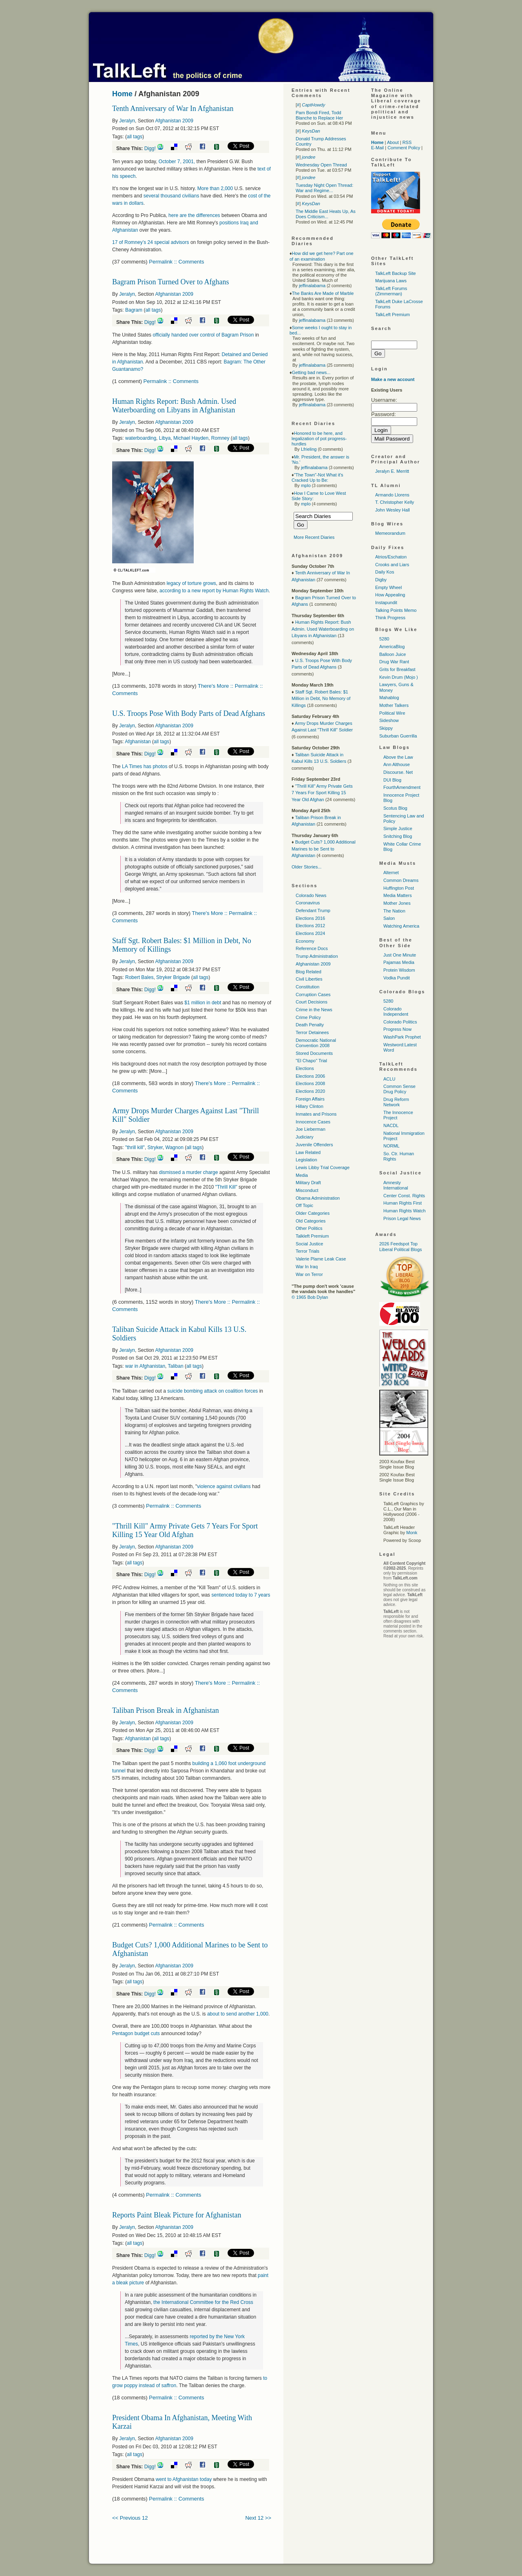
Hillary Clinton (309, 1106)
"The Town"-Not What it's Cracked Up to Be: (317, 477)
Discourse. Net (398, 772)
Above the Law (398, 757)
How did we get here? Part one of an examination (322, 256)
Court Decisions (311, 1001)
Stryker (155, 1147)
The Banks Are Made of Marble (323, 293)
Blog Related (308, 971)
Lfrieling (309, 449)
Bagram (133, 310)
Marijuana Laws (391, 280)
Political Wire (392, 713)
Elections (305, 1068)
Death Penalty (310, 1024)
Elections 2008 (310, 1083)
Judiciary (304, 1136)
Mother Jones (397, 903)
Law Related (308, 1152)
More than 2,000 (215, 188)
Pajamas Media (398, 962)
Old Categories (310, 1220)
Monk (411, 1532)
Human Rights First (402, 1203)
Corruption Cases (313, 994)
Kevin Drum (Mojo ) (398, 677)
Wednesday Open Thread (321, 164)
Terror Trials (307, 1251)
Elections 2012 (310, 925)
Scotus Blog (395, 808)
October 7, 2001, (176, 161)
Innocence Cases (313, 1121)
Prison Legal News (402, 1218)
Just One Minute (399, 954)
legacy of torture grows (191, 583)
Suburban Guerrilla (398, 735)
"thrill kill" (135, 1147)
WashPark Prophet (402, 1036)
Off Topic (304, 1205)
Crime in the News (314, 1009)
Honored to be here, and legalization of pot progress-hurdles (319, 438)
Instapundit (386, 602)
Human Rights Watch (404, 1210)
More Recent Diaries (314, 537)
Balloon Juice (392, 654)
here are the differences (194, 215)
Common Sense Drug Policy (399, 1089)
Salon (389, 918)
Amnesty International (395, 1185)
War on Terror (309, 1274)
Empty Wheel (388, 587)
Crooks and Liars (392, 564)
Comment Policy (403, 147)
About (393, 142)
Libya (165, 438)
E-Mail (377, 147)
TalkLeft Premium (392, 314)
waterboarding (140, 438)
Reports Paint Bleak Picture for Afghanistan (176, 2215)
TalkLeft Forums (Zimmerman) (391, 291)
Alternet (391, 872)
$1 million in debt (202, 1003)
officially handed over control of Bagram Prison (203, 335)
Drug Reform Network (396, 1102)
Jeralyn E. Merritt (392, 471)
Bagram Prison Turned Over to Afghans (170, 282)
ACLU (389, 1078)
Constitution (307, 986)
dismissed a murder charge (188, 1172)
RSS (407, 142)
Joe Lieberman (310, 1129)
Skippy (386, 728)
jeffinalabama (312, 285)
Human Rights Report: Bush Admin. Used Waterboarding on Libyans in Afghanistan (174, 405)
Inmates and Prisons (316, 1114)
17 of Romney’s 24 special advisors (150, 242)
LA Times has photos (144, 766)
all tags (134, 137)
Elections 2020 (310, 1091)
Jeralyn (127, 121)
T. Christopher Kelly (394, 502)
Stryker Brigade (173, 977)
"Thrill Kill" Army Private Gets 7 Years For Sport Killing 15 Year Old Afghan (185, 1530)
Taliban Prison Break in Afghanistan (165, 1710)
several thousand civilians (172, 196)
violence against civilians (223, 1486)
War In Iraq (307, 1266)
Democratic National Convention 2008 (316, 1043)
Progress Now (397, 1029)
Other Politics (309, 1228)
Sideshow (389, 720)
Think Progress (390, 617)
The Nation (394, 910)
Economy (305, 941)
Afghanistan (137, 741)
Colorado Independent (395, 1011)
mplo (306, 485)
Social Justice (309, 1243)
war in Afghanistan (145, 1366)
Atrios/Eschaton (391, 556)
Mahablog (389, 697)
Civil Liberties (309, 979)
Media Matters (397, 895)
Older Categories (313, 1213)
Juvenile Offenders (314, 1144)
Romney (220, 438)
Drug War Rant (394, 661)
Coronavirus (308, 902)
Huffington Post (398, 888)
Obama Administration (318, 1198)
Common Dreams (400, 880)
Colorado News (311, 895)
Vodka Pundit (396, 977)
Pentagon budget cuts (136, 2033)
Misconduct (307, 1190)
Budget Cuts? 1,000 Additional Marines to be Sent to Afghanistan (324, 848)
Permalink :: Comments (176, 262)
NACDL (390, 1125)
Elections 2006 (310, 1076)
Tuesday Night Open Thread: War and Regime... (324, 188)
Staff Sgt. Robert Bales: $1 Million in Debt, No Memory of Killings (321, 698)
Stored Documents (314, 1053)
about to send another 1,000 (237, 2014)
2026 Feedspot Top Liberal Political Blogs (400, 1246)
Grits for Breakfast (397, 669)
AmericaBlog (392, 646)
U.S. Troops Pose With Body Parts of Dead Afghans (188, 713)
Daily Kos (384, 571)
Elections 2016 (310, 918)
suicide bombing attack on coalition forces (212, 1391)
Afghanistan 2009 (174, 121)
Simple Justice (397, 828)
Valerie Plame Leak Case (321, 1258)
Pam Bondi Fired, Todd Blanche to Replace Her (319, 115)
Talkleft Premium (312, 1236)
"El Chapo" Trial (311, 1060)
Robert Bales (139, 977)
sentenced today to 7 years (240, 1595)
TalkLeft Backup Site (395, 273)
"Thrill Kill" (227, 1187)
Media (302, 1175)
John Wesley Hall (392, 509)
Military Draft (308, 1182)
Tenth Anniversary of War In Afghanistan (172, 108)
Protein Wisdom (399, 970)
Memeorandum (390, 533)
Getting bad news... (311, 372)
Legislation (306, 1159)
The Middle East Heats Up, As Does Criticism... (326, 214)
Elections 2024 (310, 933)
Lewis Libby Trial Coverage (322, 1167)
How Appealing (390, 594)
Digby (381, 579)
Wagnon (175, 1147)
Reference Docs (312, 948)
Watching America (401, 926)
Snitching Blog (397, 836)
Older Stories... (306, 866)
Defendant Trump (313, 910)
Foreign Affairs (310, 1098)
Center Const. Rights (404, 1195)
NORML (391, 1145)
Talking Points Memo (396, 610)
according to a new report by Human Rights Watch (214, 591)
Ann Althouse (396, 764)
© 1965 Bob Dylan (310, 1297)
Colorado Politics (400, 1021)
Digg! (150, 148)
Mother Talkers (394, 705)
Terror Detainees (312, 1032)
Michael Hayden (190, 438)
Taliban (176, 1366)
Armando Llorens (392, 494)
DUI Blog (392, 779)
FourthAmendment (401, 787)
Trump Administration (317, 956)
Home (122, 94)
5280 (384, 638)
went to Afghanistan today (184, 2479)
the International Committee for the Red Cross (203, 2302)
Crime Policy (308, 1017)
